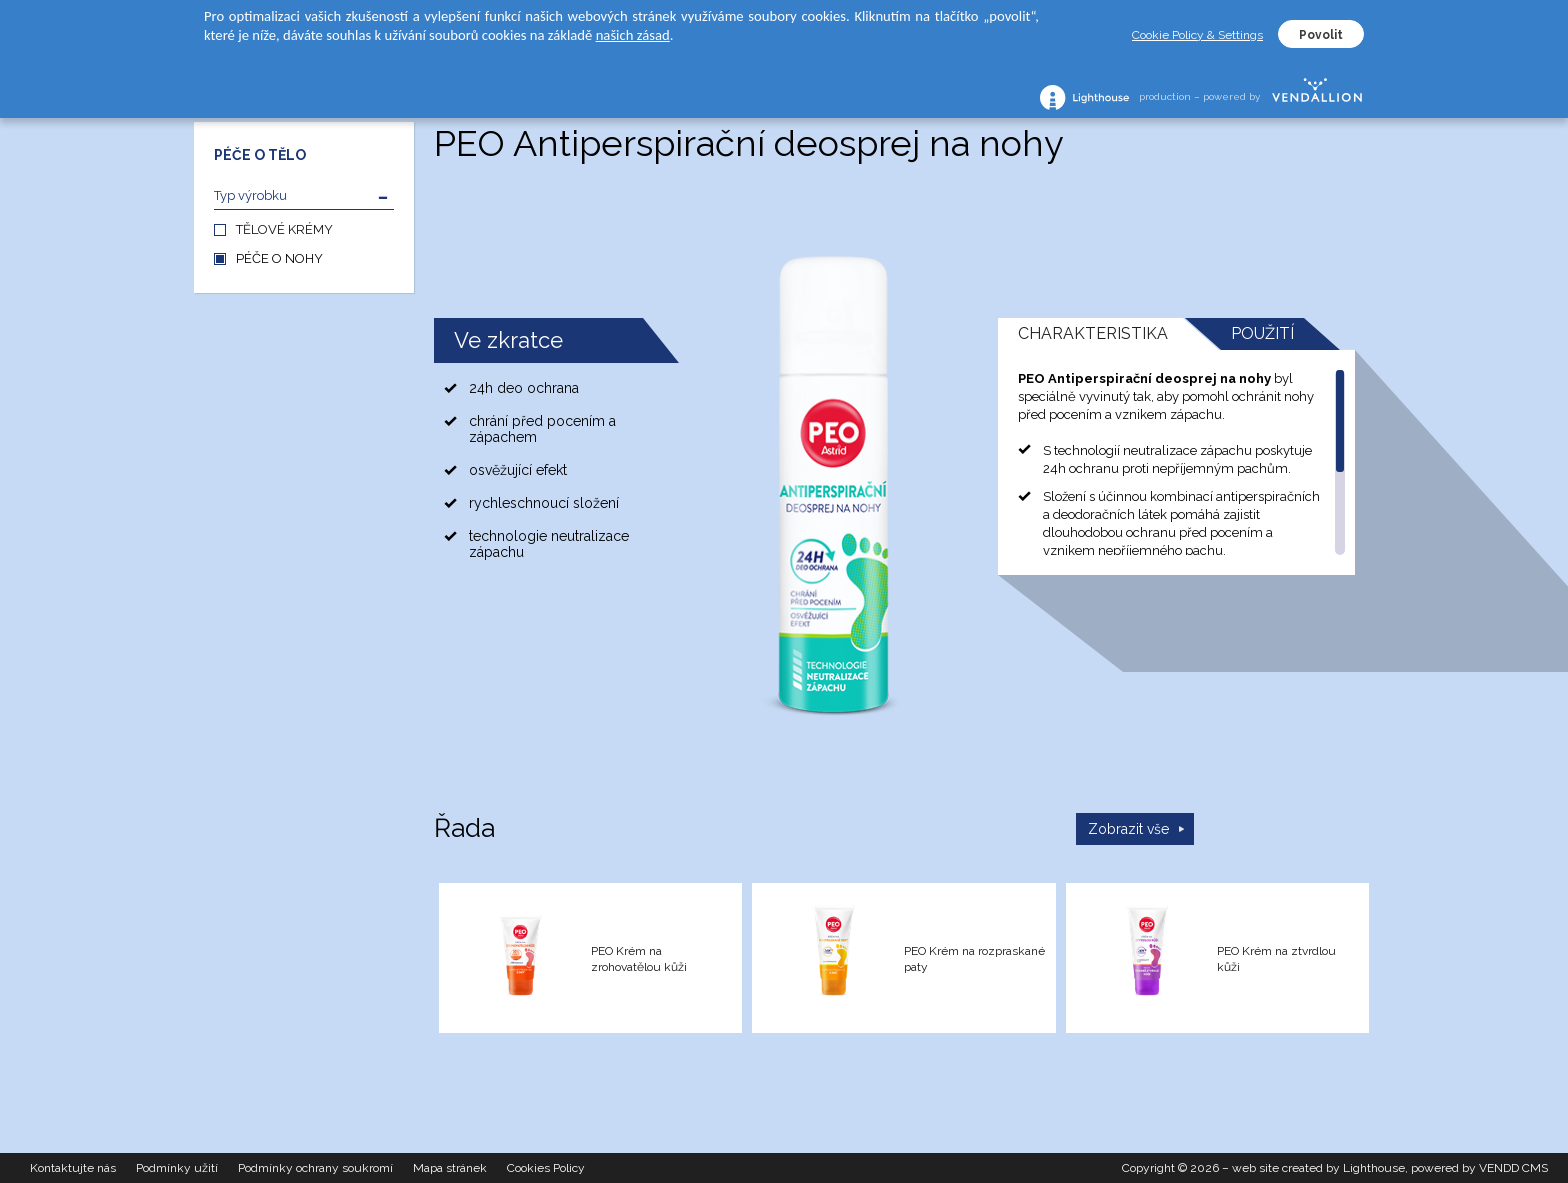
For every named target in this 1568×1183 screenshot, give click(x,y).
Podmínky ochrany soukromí (315, 1168)
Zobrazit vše (1128, 829)
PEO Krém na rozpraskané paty (974, 959)
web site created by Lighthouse (1318, 1168)
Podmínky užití (177, 1168)
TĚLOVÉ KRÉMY (284, 229)
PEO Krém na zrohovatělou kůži (639, 959)
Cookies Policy (546, 1168)
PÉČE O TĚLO (260, 155)
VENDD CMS (1513, 1168)
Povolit (1321, 35)
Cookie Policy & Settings (1197, 35)
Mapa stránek (450, 1168)
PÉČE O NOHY (279, 258)
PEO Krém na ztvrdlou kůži (1276, 959)
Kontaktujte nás (73, 1168)
